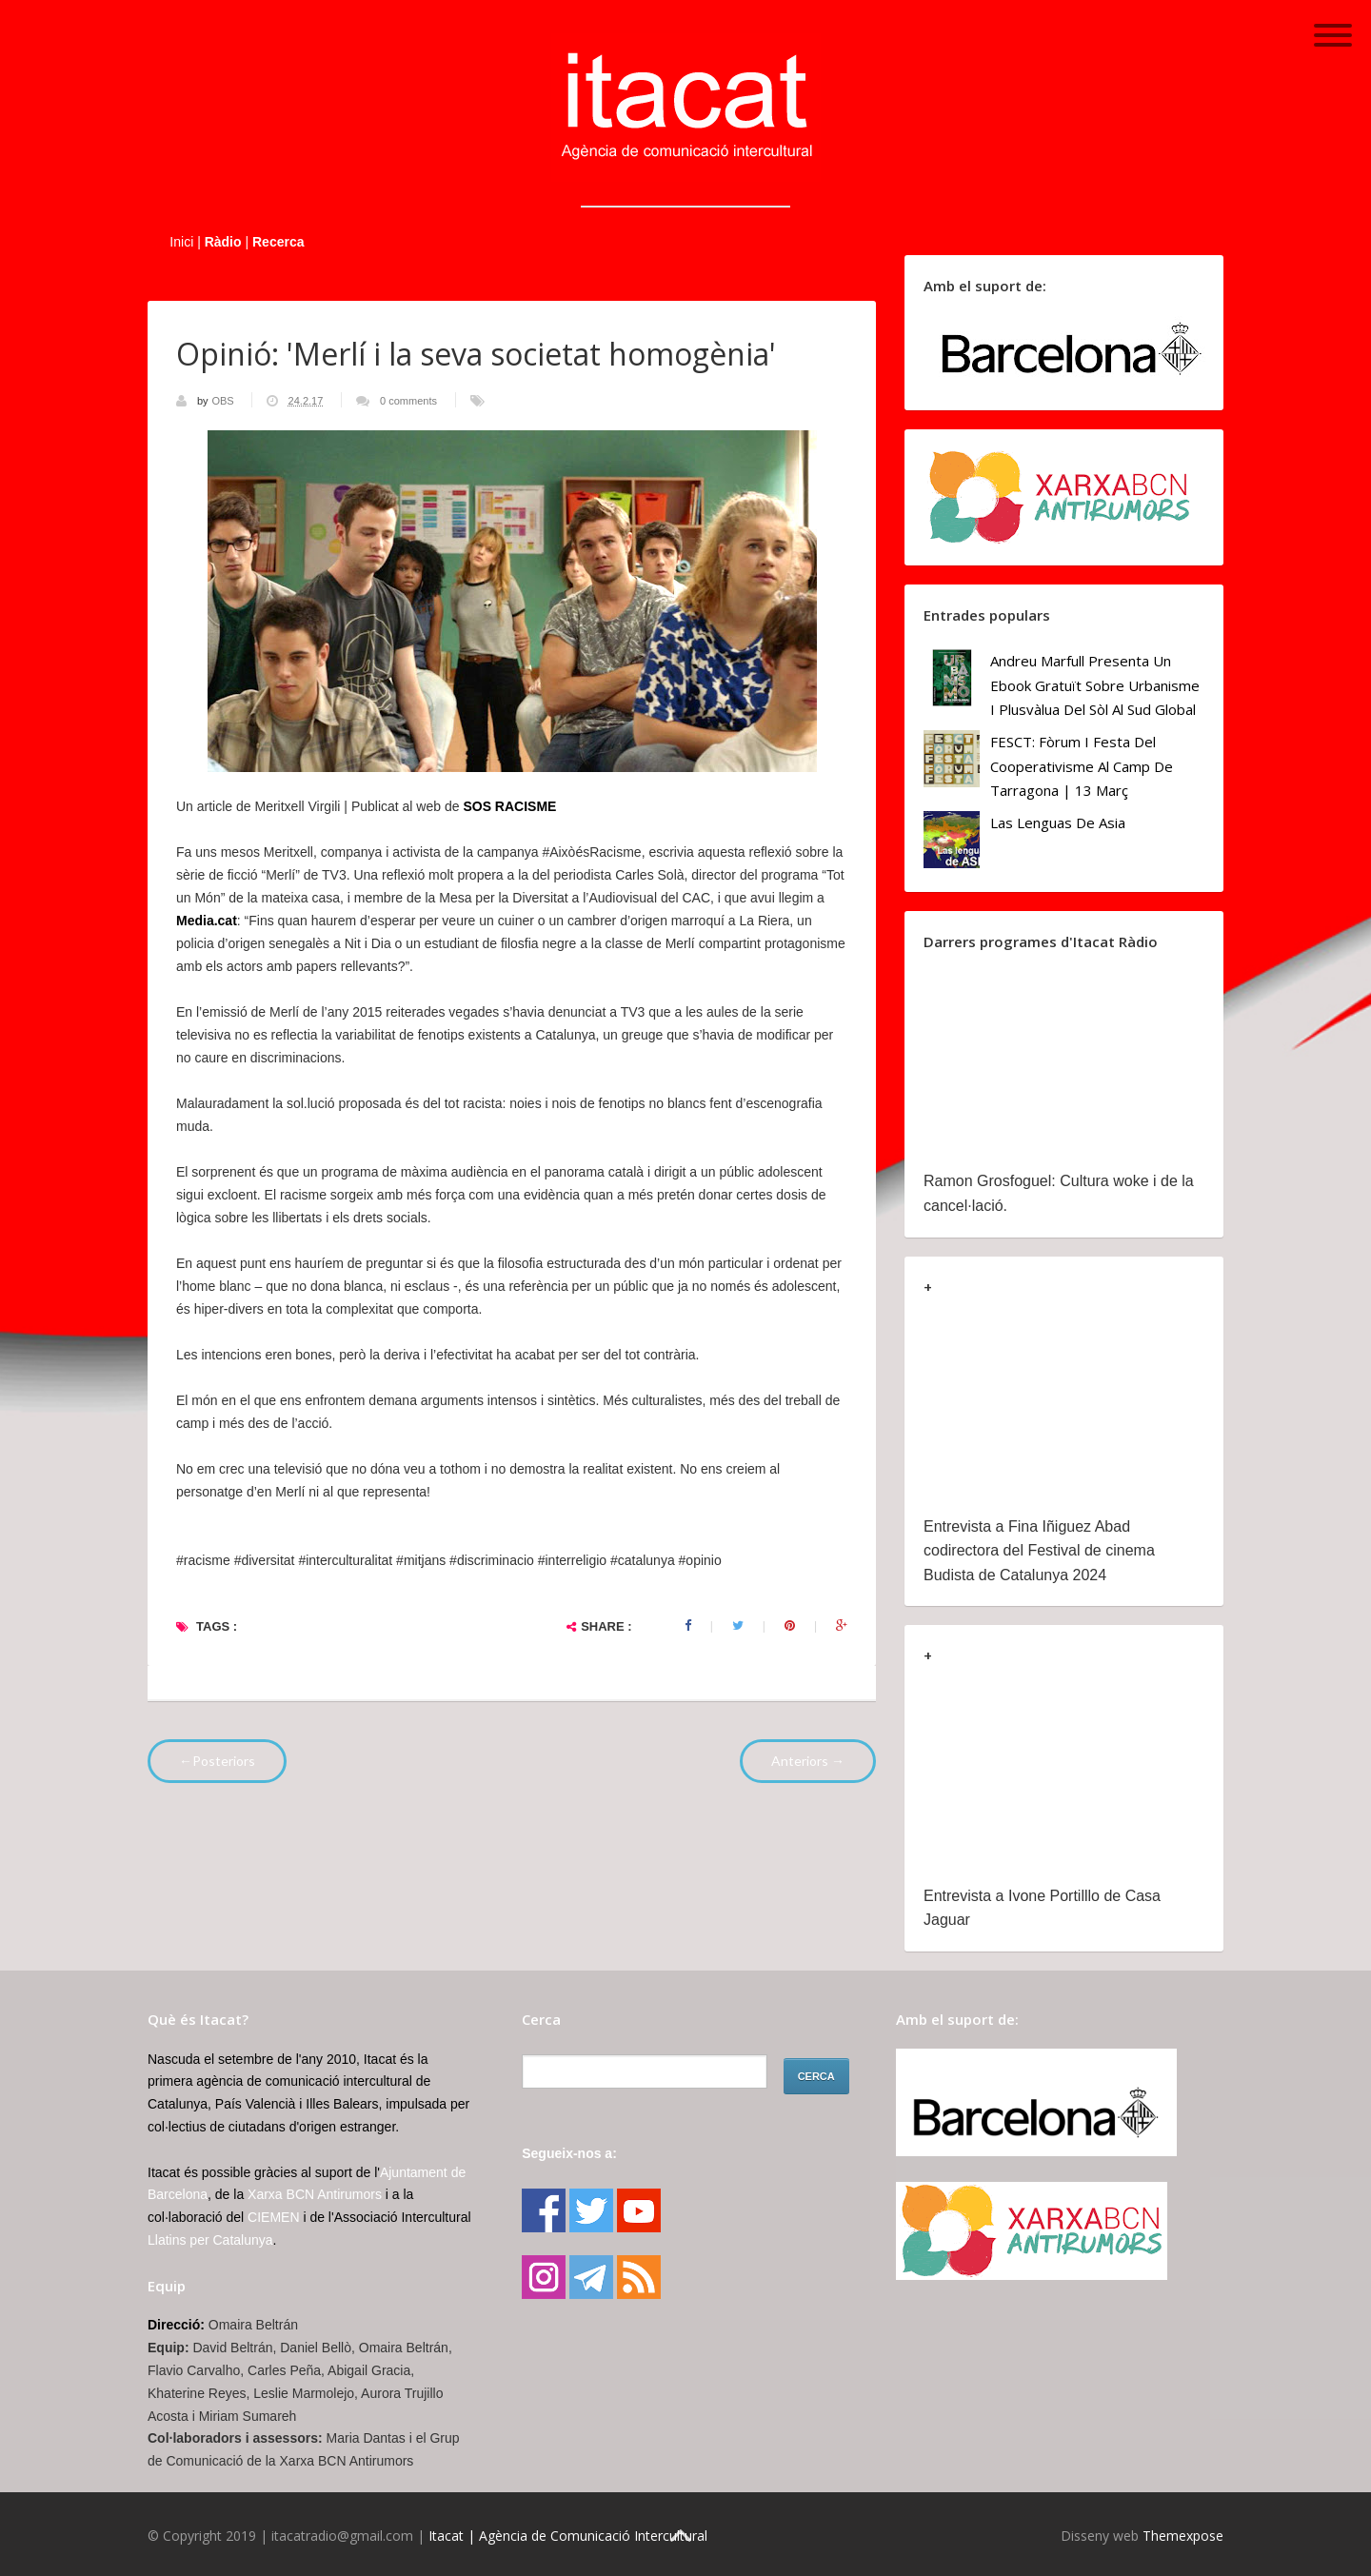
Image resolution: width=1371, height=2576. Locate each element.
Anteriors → (807, 1761)
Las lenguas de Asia (1057, 822)
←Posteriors (217, 1761)
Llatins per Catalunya (210, 2240)
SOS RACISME (509, 806)
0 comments (408, 400)
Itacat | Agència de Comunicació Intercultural (567, 2535)
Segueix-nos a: (569, 2153)
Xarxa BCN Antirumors (315, 2194)
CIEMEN (273, 2217)
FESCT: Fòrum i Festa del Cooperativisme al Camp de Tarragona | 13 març (1081, 766)
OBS (223, 400)
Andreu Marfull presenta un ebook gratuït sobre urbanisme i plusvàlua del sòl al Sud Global (1095, 685)
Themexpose (1182, 2535)
